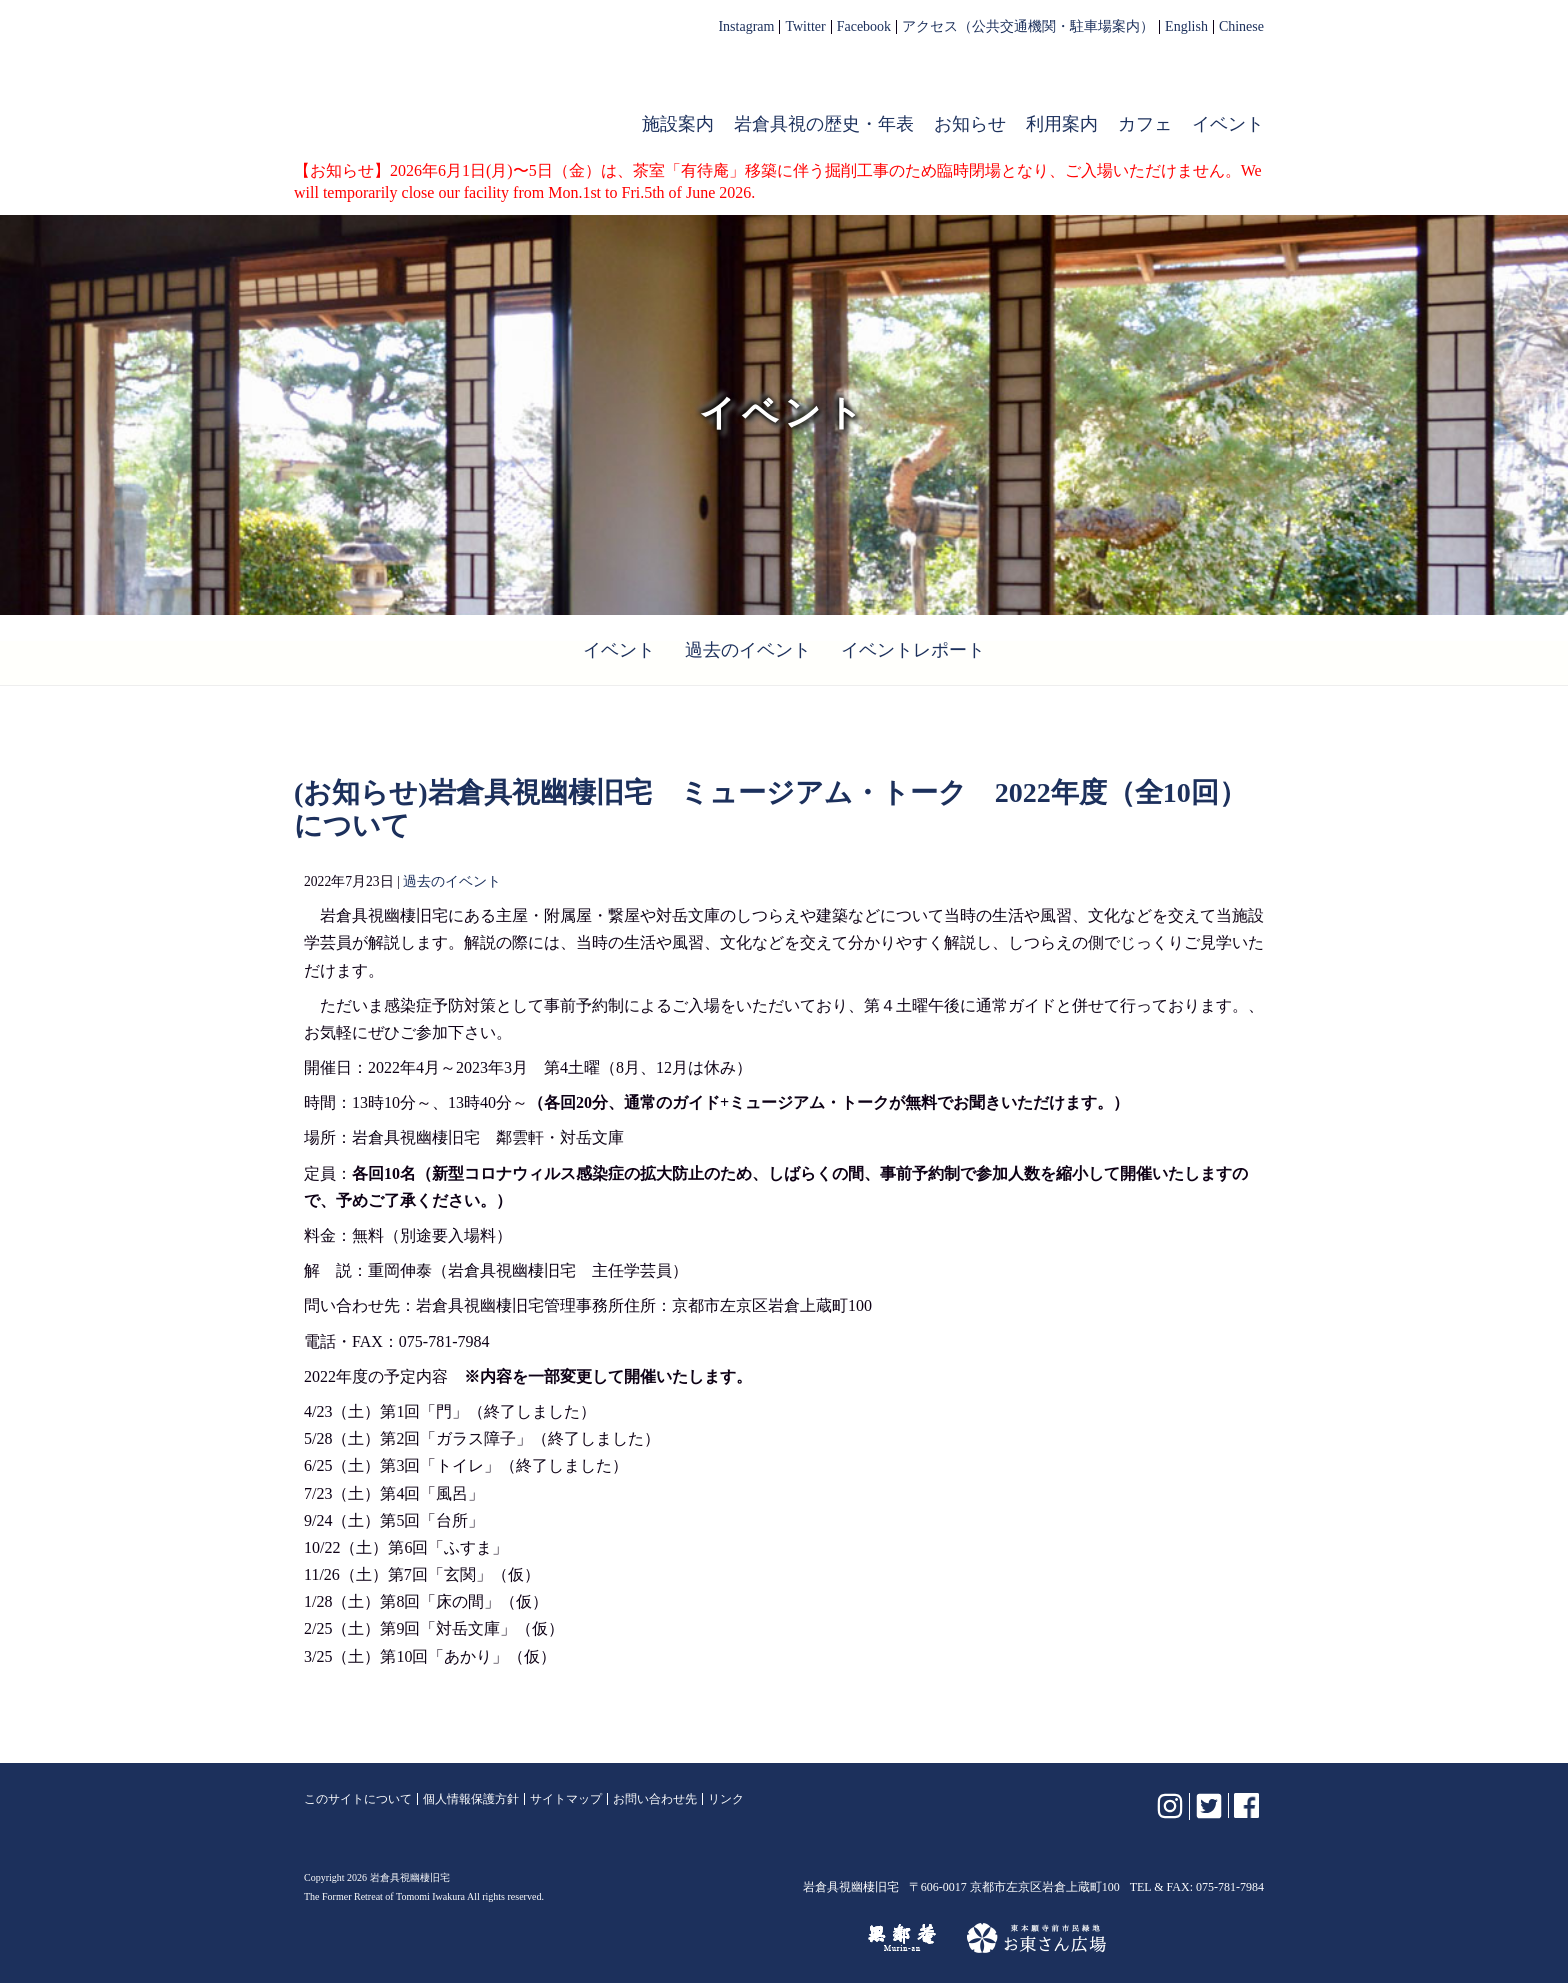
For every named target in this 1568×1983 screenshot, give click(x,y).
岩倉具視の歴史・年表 (824, 124)
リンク (726, 1799)
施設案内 (678, 124)
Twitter (805, 27)
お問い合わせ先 (655, 1799)
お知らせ (970, 124)
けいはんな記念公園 (750, 1938)
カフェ (1145, 124)
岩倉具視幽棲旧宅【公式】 (432, 86)
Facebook (864, 27)
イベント (1228, 124)
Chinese (1241, 27)
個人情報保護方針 (471, 1799)
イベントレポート (913, 650)
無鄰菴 (902, 1938)
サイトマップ (566, 1799)
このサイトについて (358, 1799)
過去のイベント (748, 650)
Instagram (746, 27)
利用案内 (1062, 124)
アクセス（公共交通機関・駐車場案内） (1028, 27)
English (1186, 27)
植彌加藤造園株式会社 (548, 1938)
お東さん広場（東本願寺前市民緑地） (1036, 1938)
